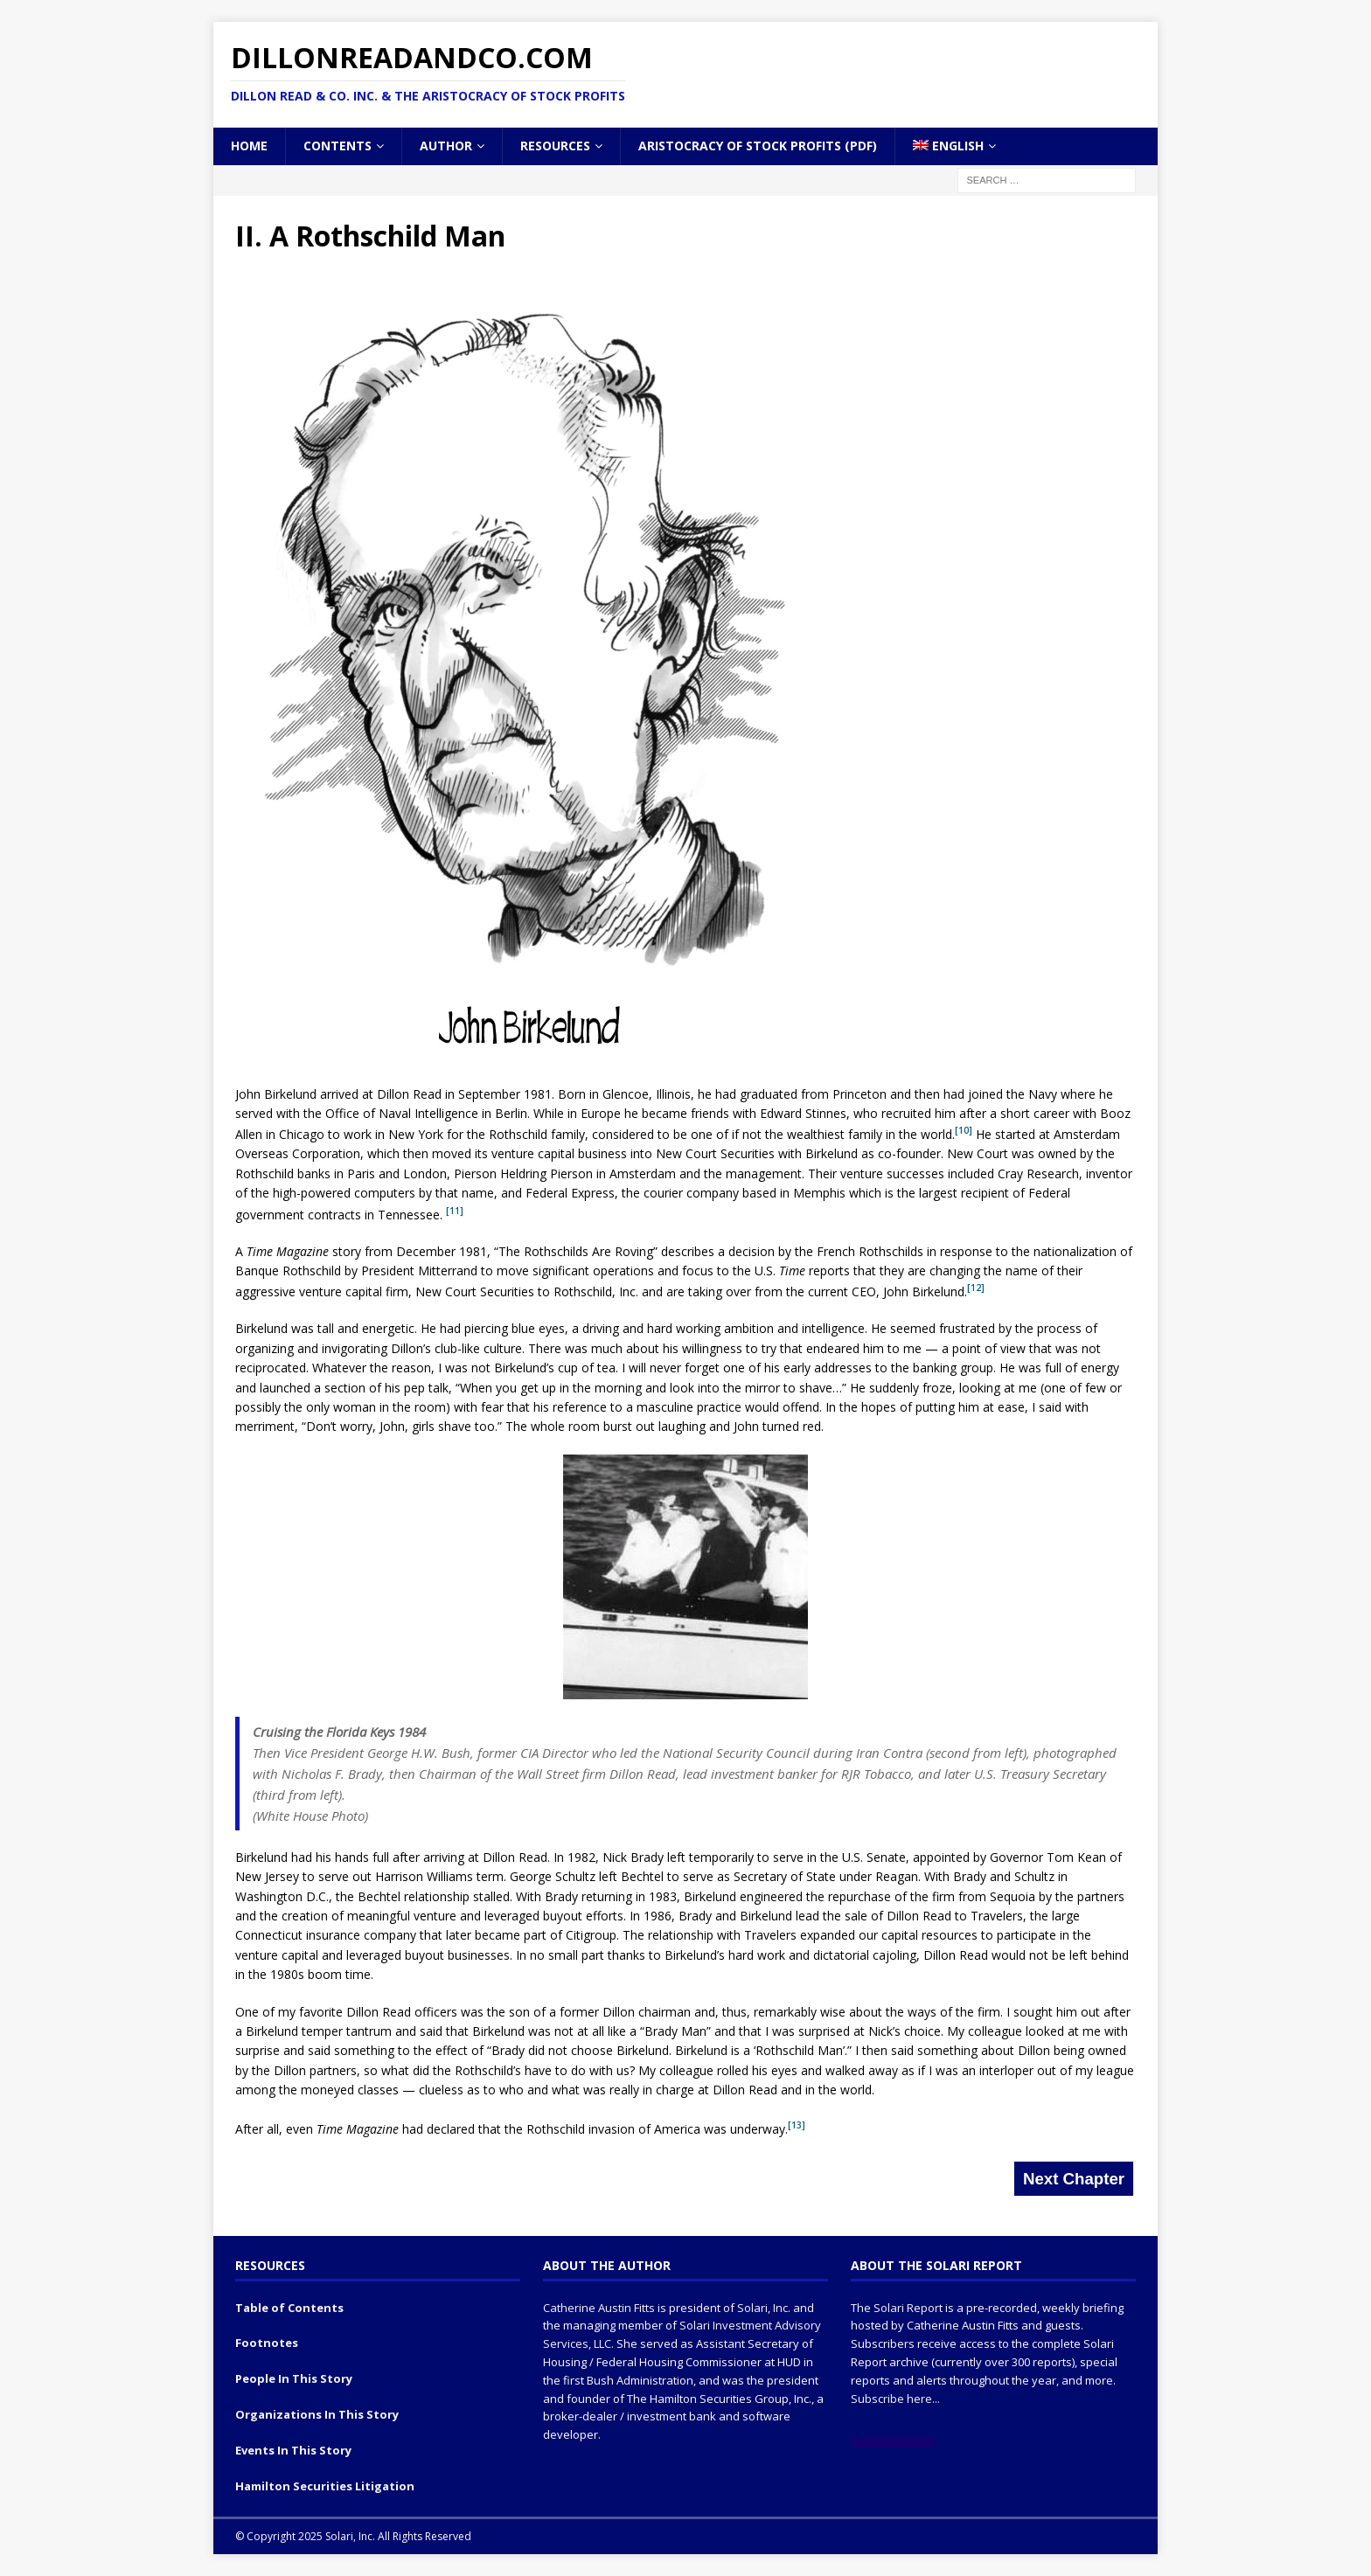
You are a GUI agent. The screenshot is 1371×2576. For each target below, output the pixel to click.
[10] (963, 1130)
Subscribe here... (895, 2398)
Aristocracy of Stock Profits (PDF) (757, 145)
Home (249, 145)
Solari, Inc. (763, 2308)
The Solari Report (897, 2308)
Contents (337, 145)
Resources (555, 145)
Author (446, 145)
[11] (454, 1211)
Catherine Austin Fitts (599, 2308)
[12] (976, 1287)
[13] (796, 2125)
